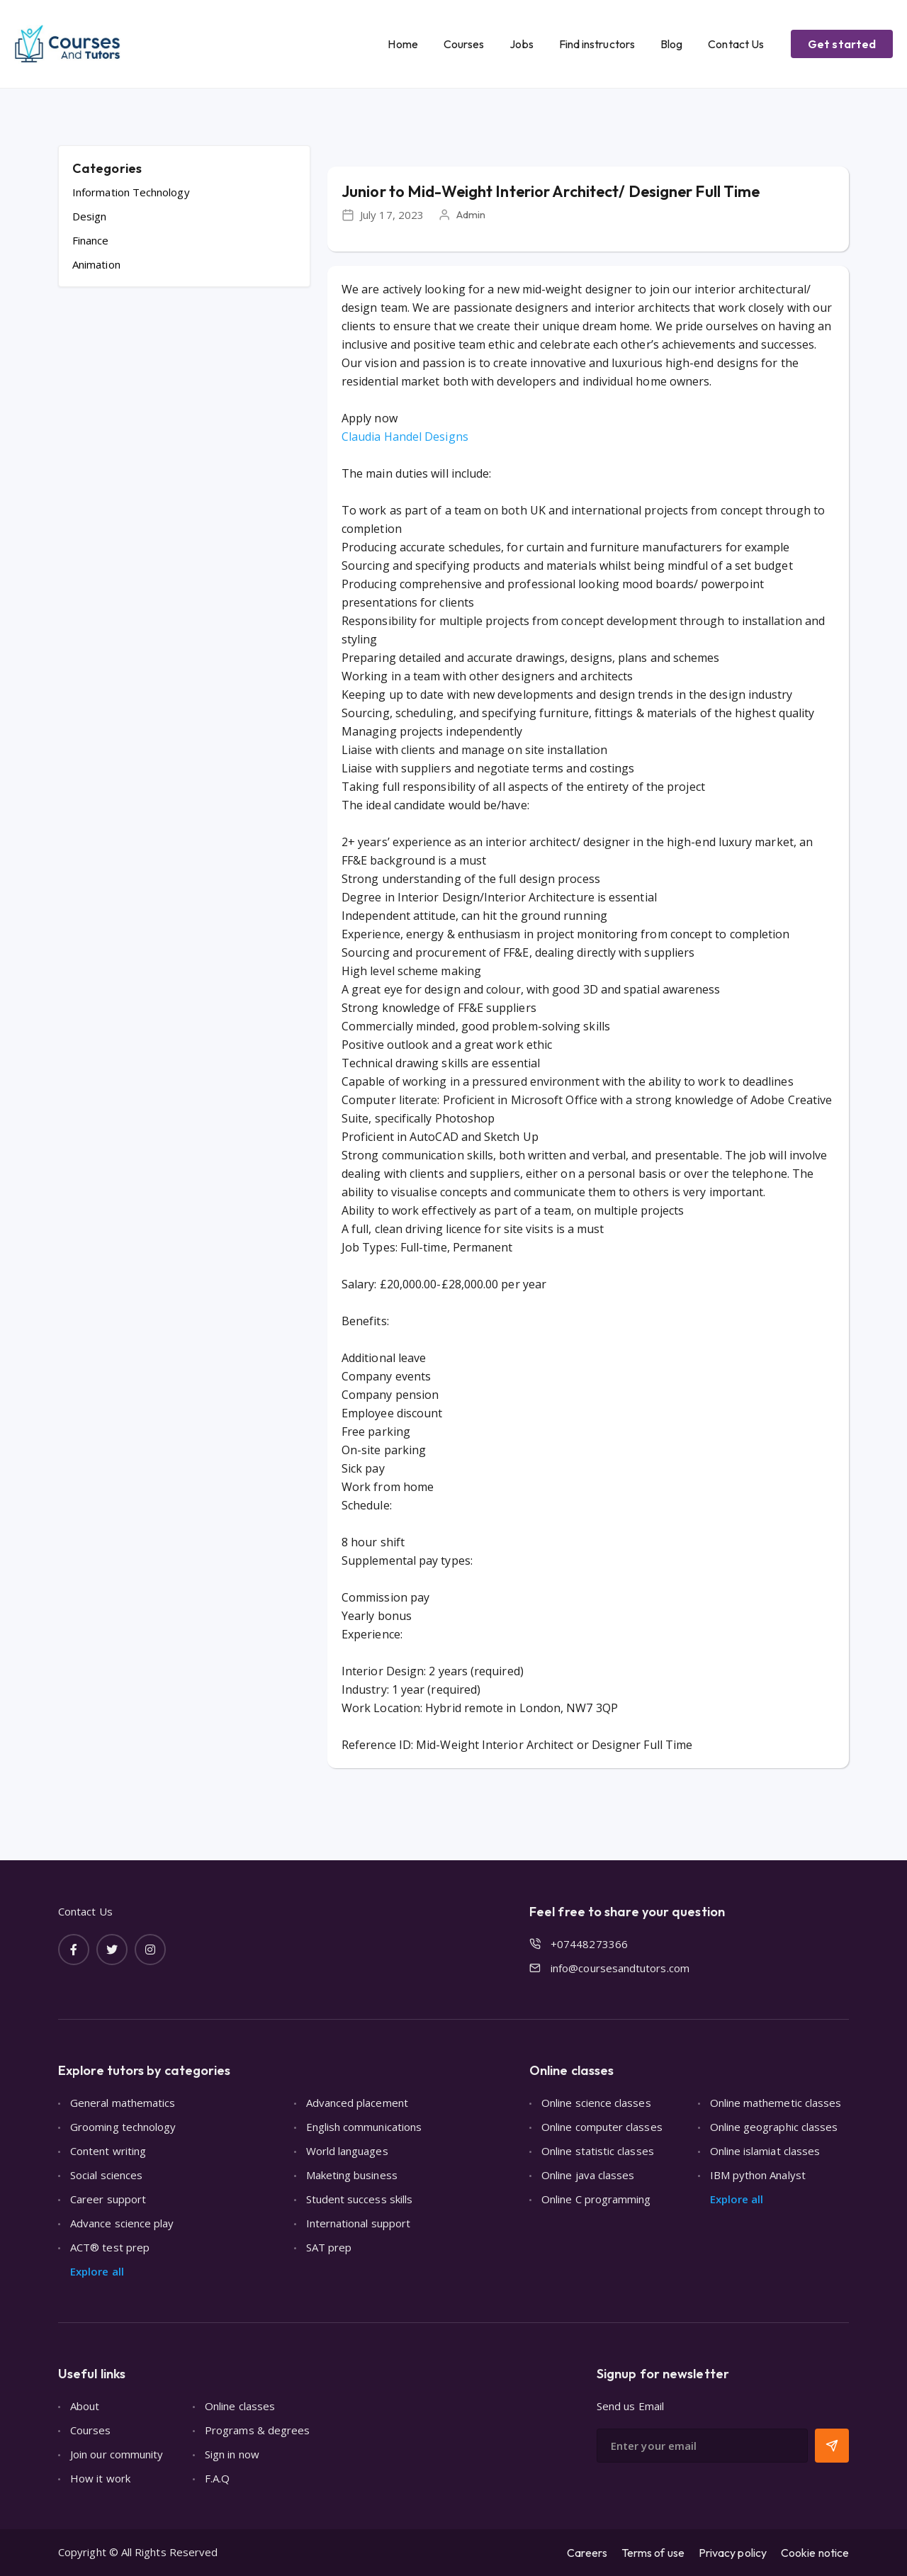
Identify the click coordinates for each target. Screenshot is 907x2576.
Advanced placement (357, 2103)
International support (358, 2223)
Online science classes (596, 2103)
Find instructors (597, 44)
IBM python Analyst (758, 2175)
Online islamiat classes (765, 2151)
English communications (364, 2127)
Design (89, 216)
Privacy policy (733, 2553)
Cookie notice (815, 2553)
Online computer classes (602, 2127)
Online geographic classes (774, 2127)
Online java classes (587, 2175)
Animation (96, 264)
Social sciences (106, 2175)
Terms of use (653, 2553)
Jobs (521, 44)
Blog (671, 44)
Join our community (116, 2454)
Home (402, 44)
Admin (470, 214)
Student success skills (359, 2199)
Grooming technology (123, 2127)
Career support (108, 2199)
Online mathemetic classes (776, 2103)
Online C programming (596, 2199)
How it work (100, 2478)
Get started (842, 44)
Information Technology (131, 192)
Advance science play (122, 2223)
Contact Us (736, 44)
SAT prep (329, 2247)
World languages (347, 2151)
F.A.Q (217, 2478)
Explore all (97, 2271)
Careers (587, 2553)
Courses (464, 44)
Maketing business (352, 2175)
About (84, 2406)
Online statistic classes (597, 2151)
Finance (90, 240)
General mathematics (122, 2103)
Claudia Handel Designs (405, 436)
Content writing (108, 2151)
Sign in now (232, 2454)
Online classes (240, 2406)
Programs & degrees (257, 2430)
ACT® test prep (110, 2247)
